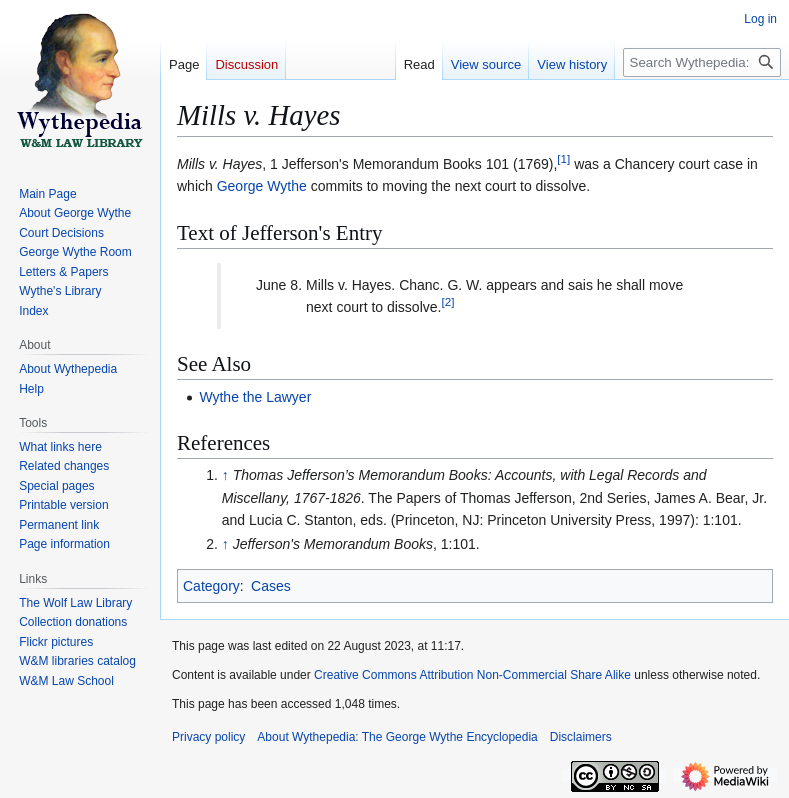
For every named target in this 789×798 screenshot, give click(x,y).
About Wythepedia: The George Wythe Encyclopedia (397, 737)
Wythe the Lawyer (255, 397)
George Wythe (262, 186)
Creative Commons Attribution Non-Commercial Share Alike (472, 675)
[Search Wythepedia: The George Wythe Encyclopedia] (702, 62)
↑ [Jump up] (225, 475)
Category (211, 586)
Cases (271, 586)
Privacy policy (208, 737)
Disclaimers (581, 737)
